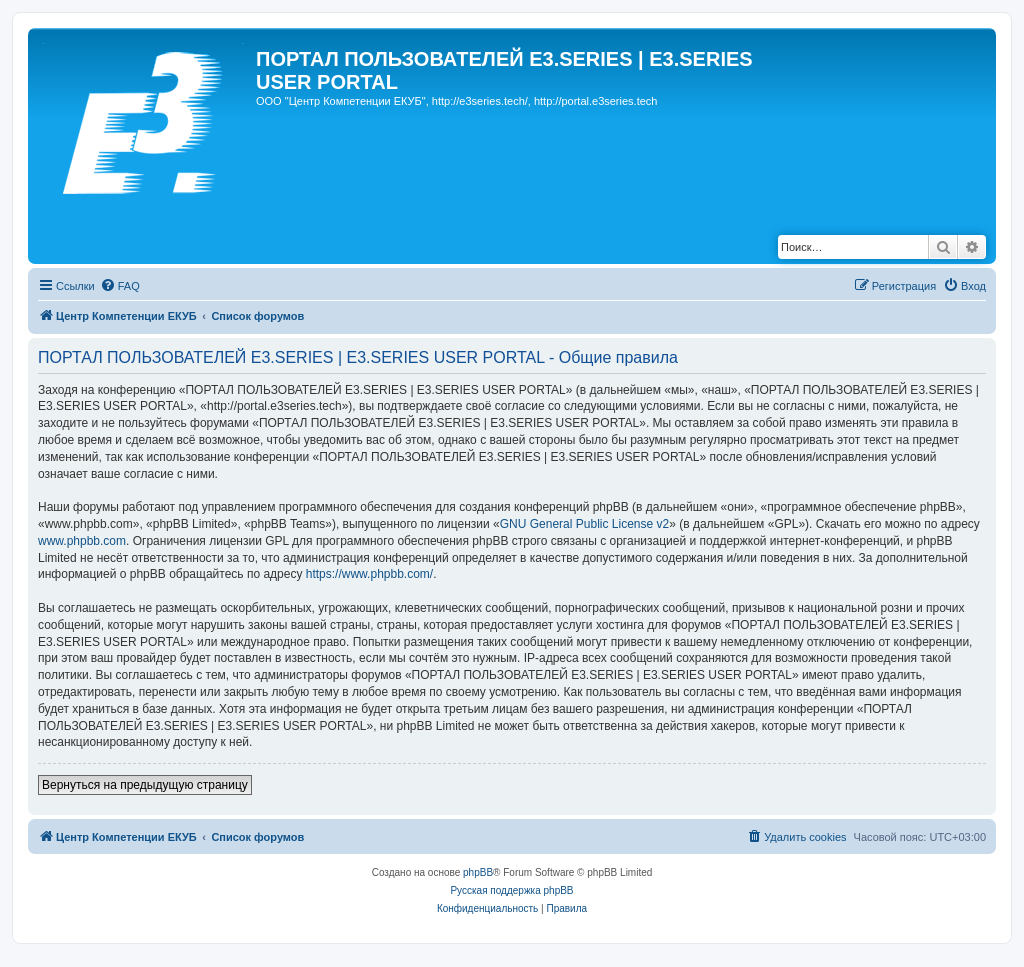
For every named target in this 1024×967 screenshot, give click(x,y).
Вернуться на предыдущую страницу (145, 785)
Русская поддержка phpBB (511, 890)
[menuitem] (120, 286)
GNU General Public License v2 (584, 524)
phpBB (478, 872)
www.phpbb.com (82, 541)
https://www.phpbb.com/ (369, 574)
